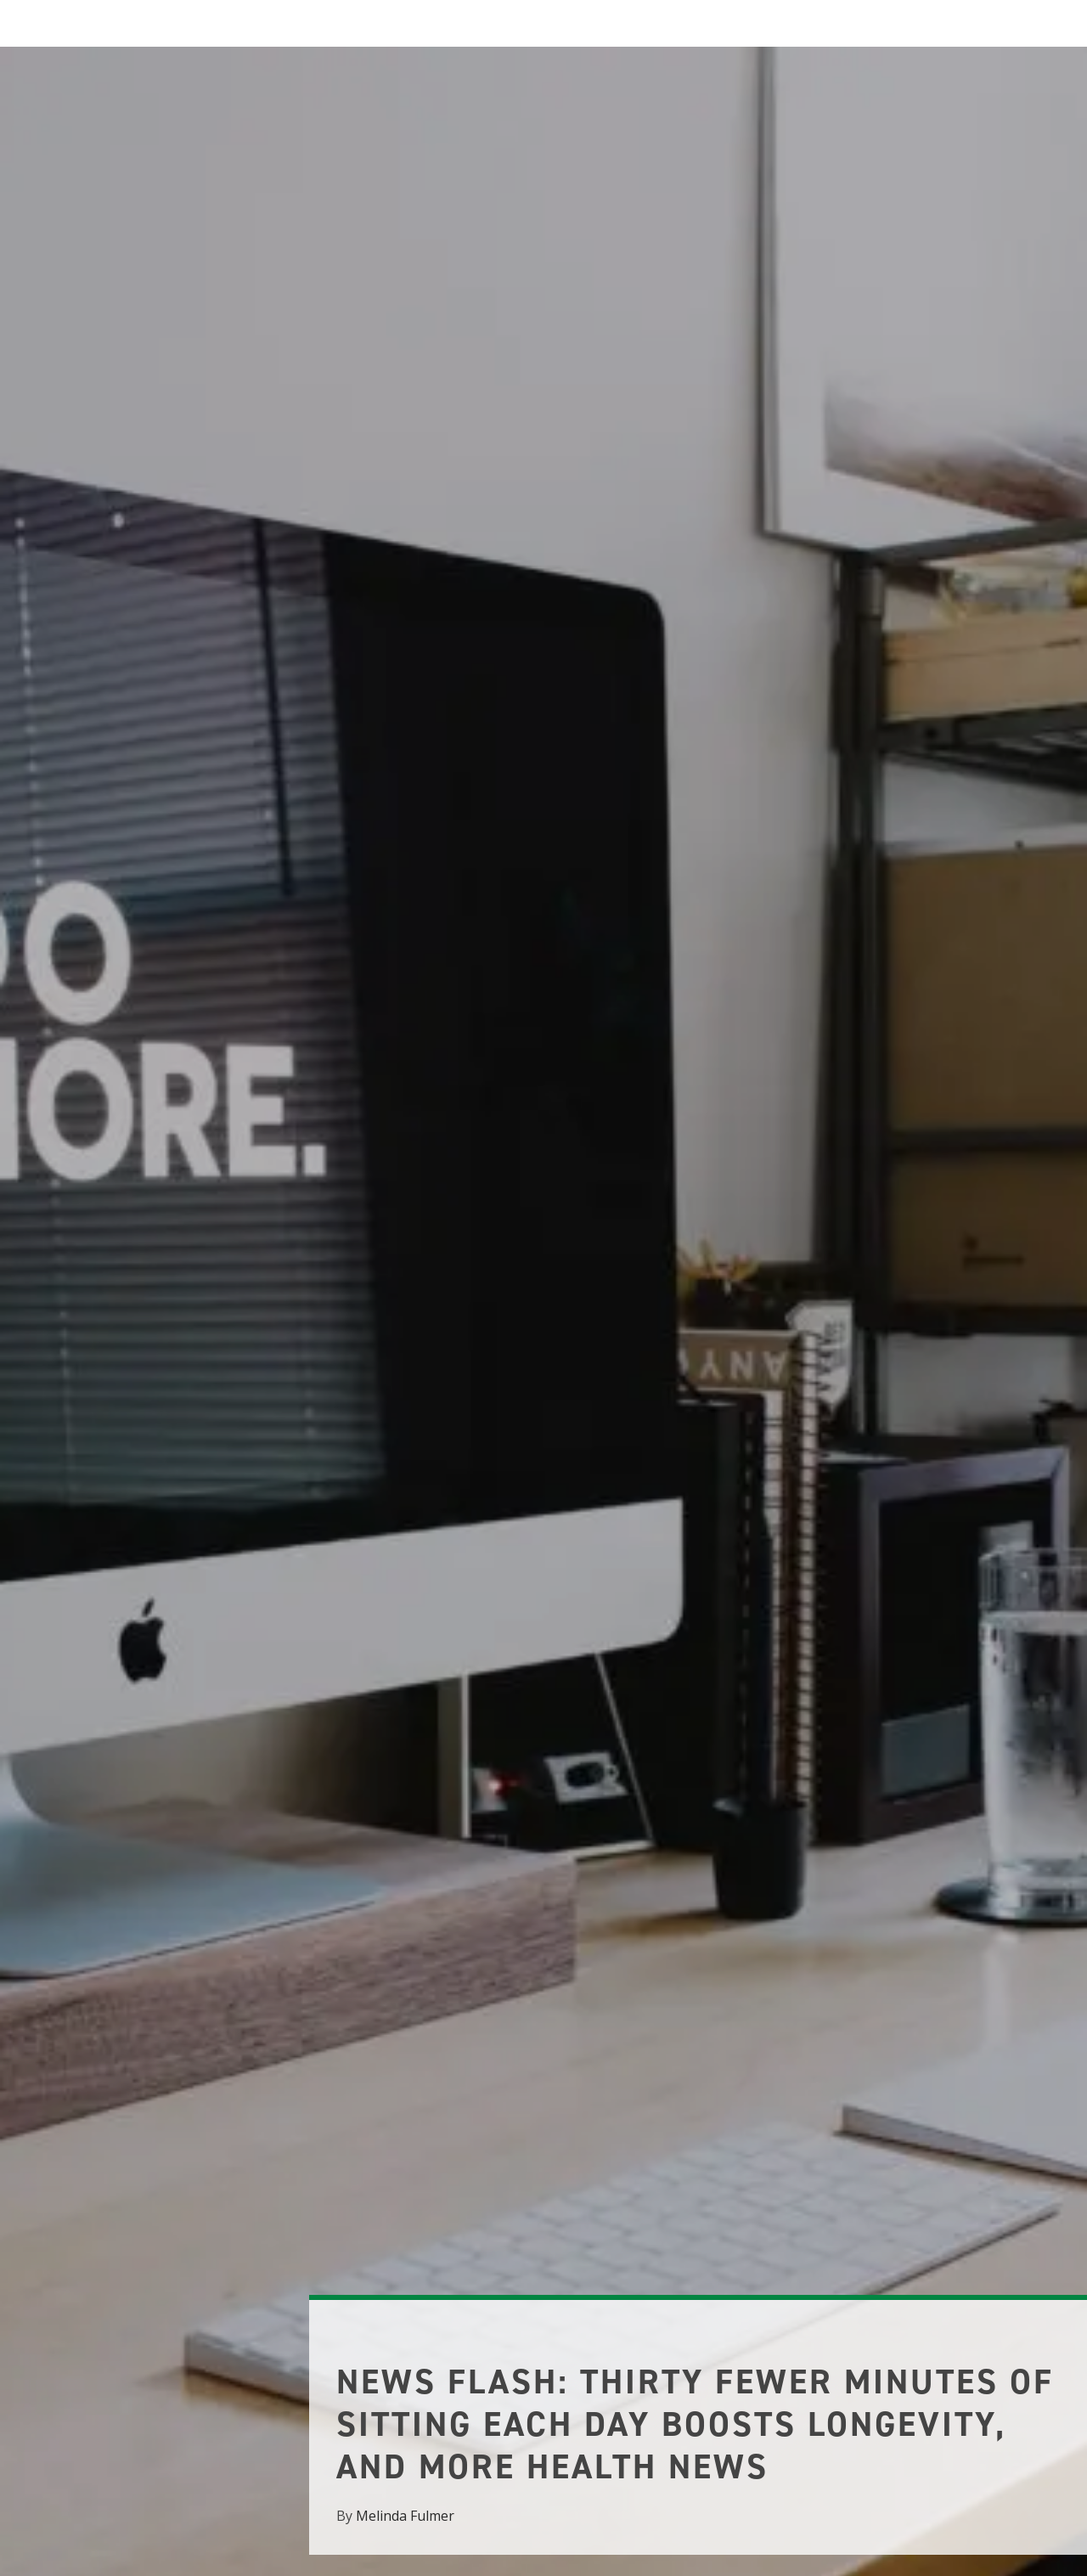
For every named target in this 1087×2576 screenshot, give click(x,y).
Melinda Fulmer (405, 2515)
